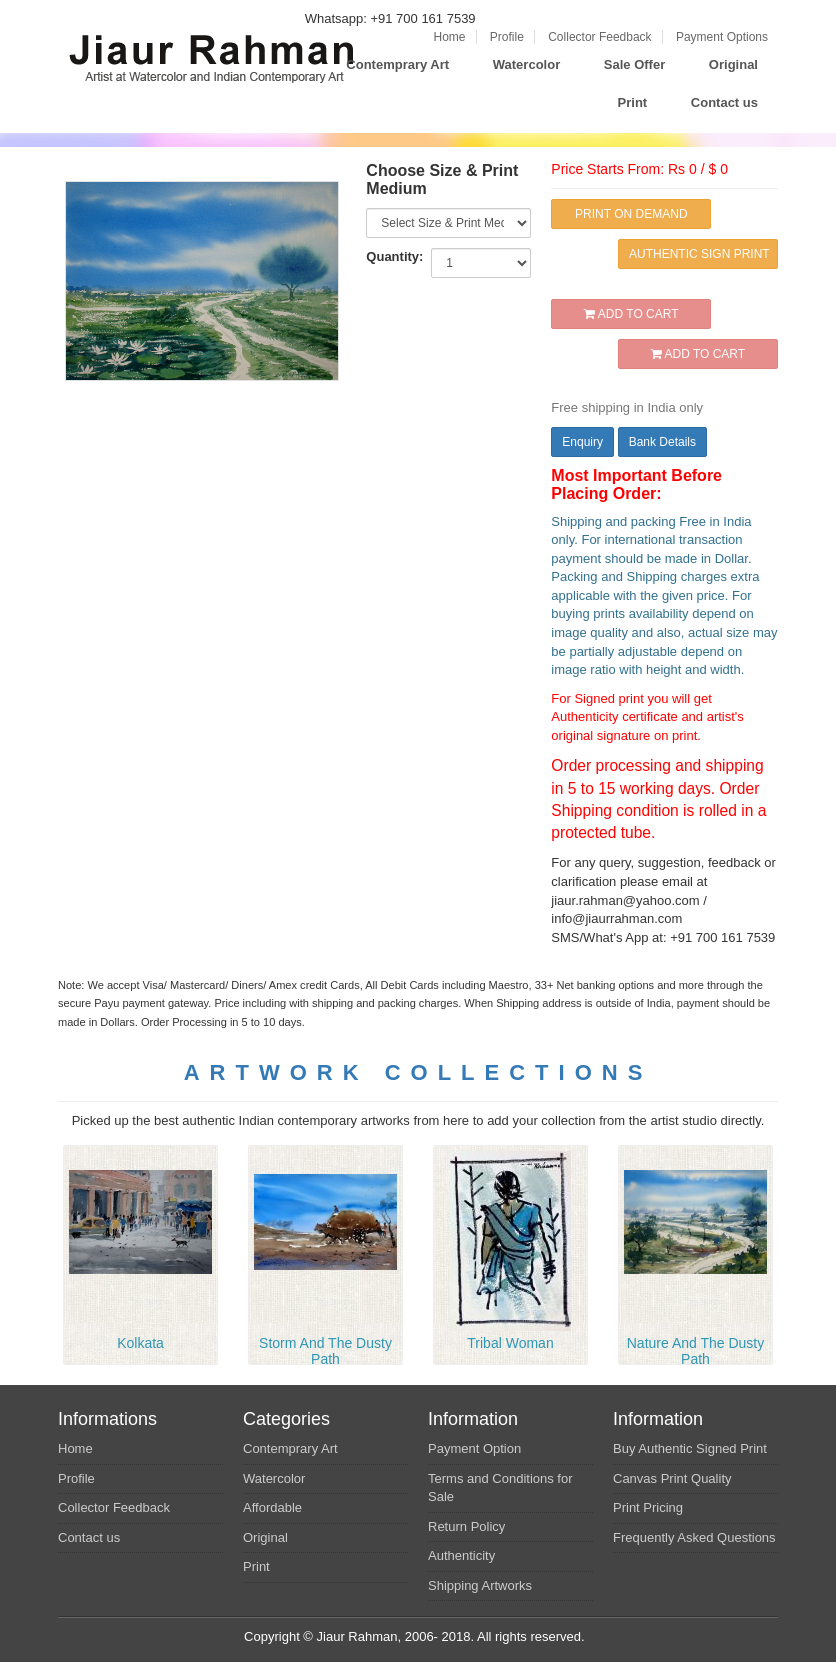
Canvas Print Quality (672, 1478)
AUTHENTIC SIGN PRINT (699, 254)
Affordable (272, 1507)
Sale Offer (634, 64)
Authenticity (461, 1555)
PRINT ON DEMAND (631, 214)
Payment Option (474, 1448)
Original (733, 64)
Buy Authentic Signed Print (690, 1448)
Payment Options (722, 37)
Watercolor (526, 64)
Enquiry (582, 442)
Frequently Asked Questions (694, 1537)
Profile (507, 37)
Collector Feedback (599, 37)
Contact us (724, 102)
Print (633, 102)
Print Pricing (648, 1507)
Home (449, 37)
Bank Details (662, 442)
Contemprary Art (397, 64)
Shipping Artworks (480, 1585)
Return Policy (466, 1526)
